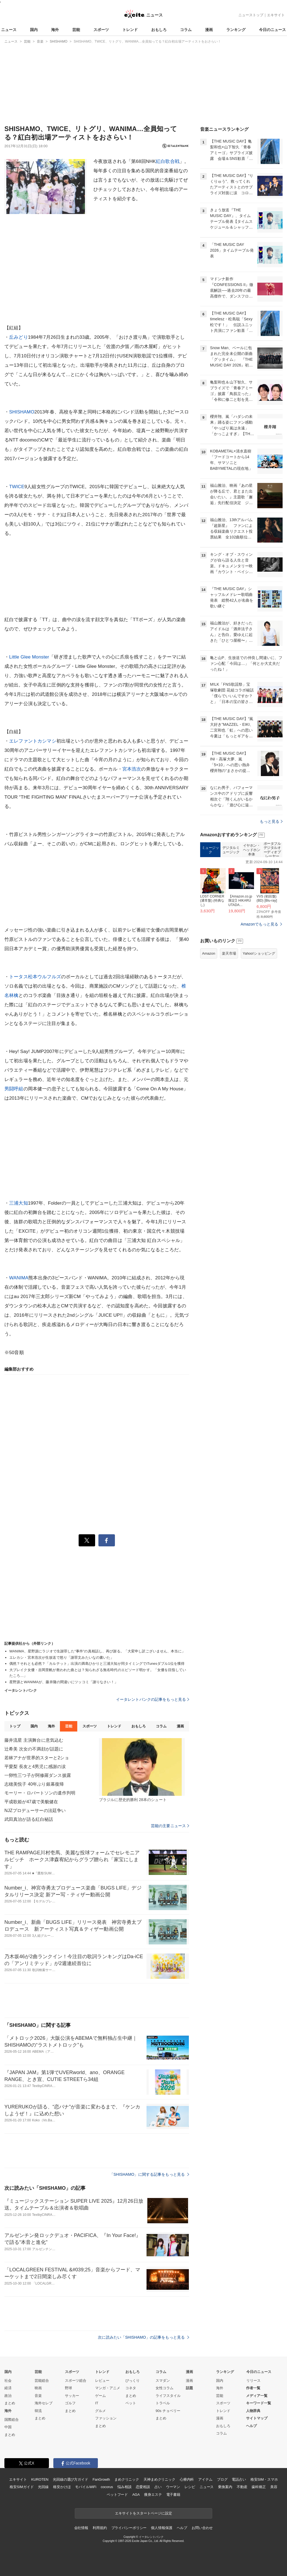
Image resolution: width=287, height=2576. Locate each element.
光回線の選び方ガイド (70, 2479)
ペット (130, 2403)
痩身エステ (153, 2494)
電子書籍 (173, 2494)
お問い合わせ (202, 2528)
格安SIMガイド (22, 2487)
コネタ (130, 2388)
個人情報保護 (161, 2528)
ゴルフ (70, 2403)
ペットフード (117, 2494)
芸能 (76, 29)
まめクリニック (126, 2479)
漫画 (209, 29)
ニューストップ (250, 15)
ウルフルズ (49, 976)
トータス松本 (23, 976)
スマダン (163, 2380)
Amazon (208, 953)
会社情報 (81, 2528)
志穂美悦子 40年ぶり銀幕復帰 (34, 1784)
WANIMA (18, 1277)
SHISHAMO (21, 412)
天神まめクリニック (159, 2479)
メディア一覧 (256, 2396)
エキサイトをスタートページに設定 (143, 2513)
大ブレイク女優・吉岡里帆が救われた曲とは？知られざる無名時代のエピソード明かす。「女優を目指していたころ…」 (97, 1673)
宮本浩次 (131, 769)
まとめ (9, 2403)
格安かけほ (62, 2487)
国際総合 (11, 2419)
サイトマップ (256, 2418)
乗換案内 (225, 2487)
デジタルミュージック (231, 850)
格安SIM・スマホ (264, 2479)
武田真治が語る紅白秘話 (28, 1819)
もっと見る (271, 821)
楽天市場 (229, 953)
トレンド (130, 29)
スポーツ (101, 29)
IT (96, 2403)
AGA (136, 2494)
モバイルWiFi (85, 2487)
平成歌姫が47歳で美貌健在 (31, 1801)
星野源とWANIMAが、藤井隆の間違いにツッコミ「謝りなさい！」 (63, 1682)
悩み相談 (124, 2487)
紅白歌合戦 (168, 161)
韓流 (38, 2411)
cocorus (107, 2487)
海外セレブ (44, 2403)
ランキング (235, 29)
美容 (273, 2487)
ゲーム (100, 2396)
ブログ (222, 2479)
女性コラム (164, 2388)
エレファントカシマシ (32, 741)
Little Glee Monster (29, 657)
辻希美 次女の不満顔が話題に (33, 1749)
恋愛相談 (143, 2487)
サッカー (72, 2396)
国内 (34, 29)
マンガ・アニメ (107, 2388)
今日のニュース (272, 29)
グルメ (100, 2411)
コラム (186, 29)
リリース (253, 2380)
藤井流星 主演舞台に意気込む (33, 1740)
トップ (14, 1726)
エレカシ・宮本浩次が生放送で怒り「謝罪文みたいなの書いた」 (61, 1657)
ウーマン (173, 2487)
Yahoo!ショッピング (259, 953)
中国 (8, 2427)
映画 (38, 2388)
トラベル (163, 2403)
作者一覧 (253, 2388)
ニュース (8, 29)
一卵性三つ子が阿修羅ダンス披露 (37, 1775)
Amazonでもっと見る (259, 924)
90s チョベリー (168, 2411)
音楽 (38, 2396)
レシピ (189, 2487)
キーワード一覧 (258, 2403)
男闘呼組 (13, 1088)
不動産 (242, 2487)
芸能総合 (42, 2380)
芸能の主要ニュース (170, 1826)
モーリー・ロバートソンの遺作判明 (39, 1793)
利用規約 (100, 2528)
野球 (68, 2388)
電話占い (239, 2479)
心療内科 (187, 2479)
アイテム (205, 2479)
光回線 (43, 2487)
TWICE (16, 486)
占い (158, 2487)
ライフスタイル (168, 2396)
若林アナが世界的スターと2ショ (36, 1757)
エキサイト (276, 15)
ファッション (106, 2418)
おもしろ (159, 29)
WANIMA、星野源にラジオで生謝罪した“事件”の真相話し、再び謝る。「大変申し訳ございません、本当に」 (97, 1651)
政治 (8, 2396)
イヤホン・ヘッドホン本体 (251, 849)
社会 (8, 2380)
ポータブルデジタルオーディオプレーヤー (272, 849)
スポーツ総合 (75, 2380)
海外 (55, 29)
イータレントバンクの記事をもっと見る (152, 1699)
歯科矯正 (259, 2487)
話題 (189, 2388)
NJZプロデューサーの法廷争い (35, 1810)
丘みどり (18, 337)
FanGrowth (101, 2479)
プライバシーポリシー (129, 2528)
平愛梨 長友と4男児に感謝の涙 (35, 1766)
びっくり (132, 2380)
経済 (8, 2388)
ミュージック (210, 850)
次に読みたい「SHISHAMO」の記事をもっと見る (143, 2337)
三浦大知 (18, 1203)
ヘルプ (251, 2426)
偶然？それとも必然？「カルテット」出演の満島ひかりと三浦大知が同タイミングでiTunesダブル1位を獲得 (96, 1663)
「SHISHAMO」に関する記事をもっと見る (149, 2174)
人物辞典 (253, 2411)
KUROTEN (39, 2479)
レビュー (102, 2380)
